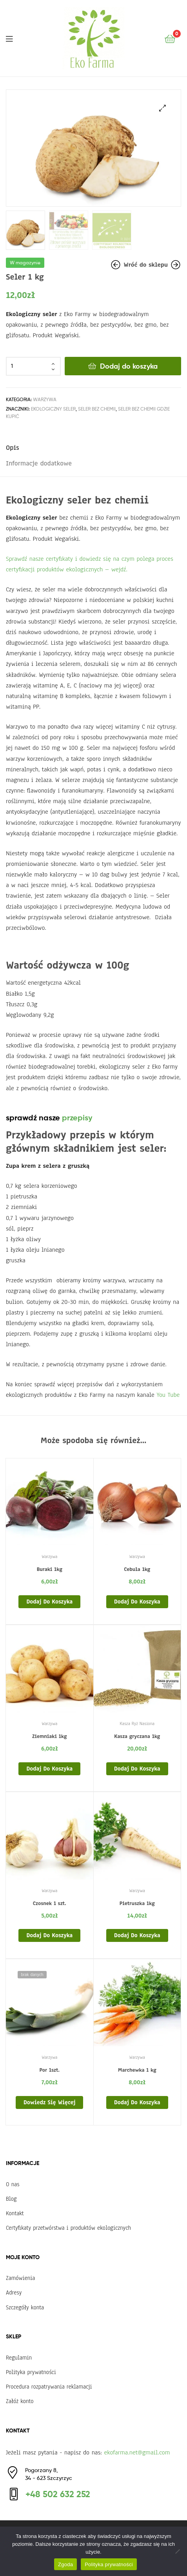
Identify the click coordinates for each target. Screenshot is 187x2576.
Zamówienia (20, 2277)
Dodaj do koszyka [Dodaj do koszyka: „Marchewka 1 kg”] (137, 2101)
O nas (12, 2183)
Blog (11, 2198)
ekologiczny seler (53, 408)
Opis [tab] (12, 446)
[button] (162, 108)
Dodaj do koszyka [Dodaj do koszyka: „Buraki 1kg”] (49, 1601)
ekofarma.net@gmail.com (137, 2451)
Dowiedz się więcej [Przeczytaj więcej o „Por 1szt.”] (49, 2101)
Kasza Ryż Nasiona (137, 1723)
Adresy (14, 2292)
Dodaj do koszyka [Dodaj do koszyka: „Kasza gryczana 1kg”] (137, 1767)
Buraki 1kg (49, 1568)
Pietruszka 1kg (137, 1902)
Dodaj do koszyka (129, 365)
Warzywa (44, 398)
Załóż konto (20, 2400)
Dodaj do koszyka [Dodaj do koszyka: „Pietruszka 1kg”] (137, 1934)
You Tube (168, 1394)
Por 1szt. (49, 2069)
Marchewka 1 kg (137, 2069)
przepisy (77, 1117)
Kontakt (15, 2212)
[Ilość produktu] (33, 365)
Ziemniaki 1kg (49, 1735)
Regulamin (19, 2356)
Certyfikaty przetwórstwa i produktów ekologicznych (68, 2227)
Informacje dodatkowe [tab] (39, 462)
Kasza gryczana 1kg (137, 1735)
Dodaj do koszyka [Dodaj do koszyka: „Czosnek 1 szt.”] (49, 1934)
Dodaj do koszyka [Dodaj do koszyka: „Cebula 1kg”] (137, 1601)
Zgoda (65, 2564)
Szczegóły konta (25, 2306)
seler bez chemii (97, 408)
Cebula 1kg (137, 1568)
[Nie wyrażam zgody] (177, 2551)
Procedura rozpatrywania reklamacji (49, 2386)
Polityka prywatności (31, 2371)
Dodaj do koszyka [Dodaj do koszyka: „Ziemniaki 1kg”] (49, 1767)
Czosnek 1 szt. (49, 1902)
